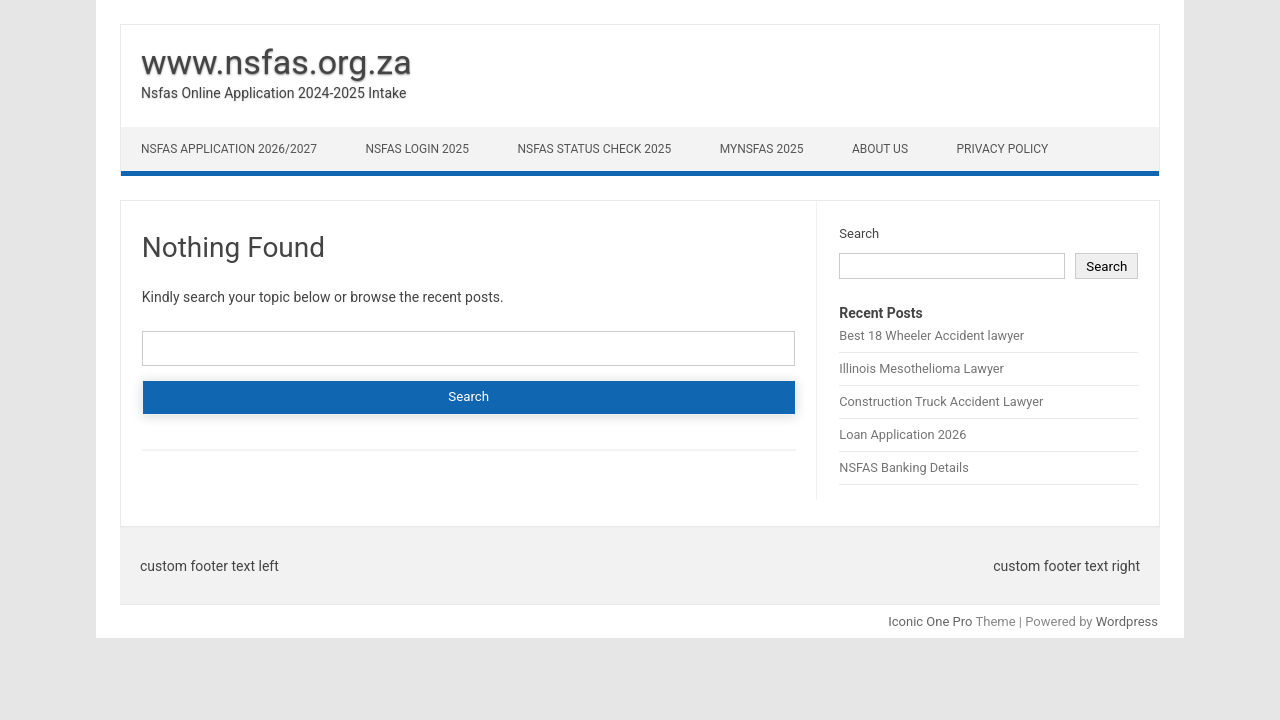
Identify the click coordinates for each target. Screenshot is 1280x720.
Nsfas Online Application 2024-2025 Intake (273, 93)
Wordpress (1127, 621)
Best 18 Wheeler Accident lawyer (931, 335)
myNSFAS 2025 (762, 149)
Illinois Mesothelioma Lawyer (921, 368)
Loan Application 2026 (902, 434)
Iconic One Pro (930, 621)
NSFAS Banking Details (903, 467)
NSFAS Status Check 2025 (594, 149)
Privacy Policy (1003, 149)
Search (859, 233)
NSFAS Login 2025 (417, 149)
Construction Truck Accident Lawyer (941, 401)
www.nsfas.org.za (276, 62)
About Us (880, 149)
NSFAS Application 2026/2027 (229, 149)
